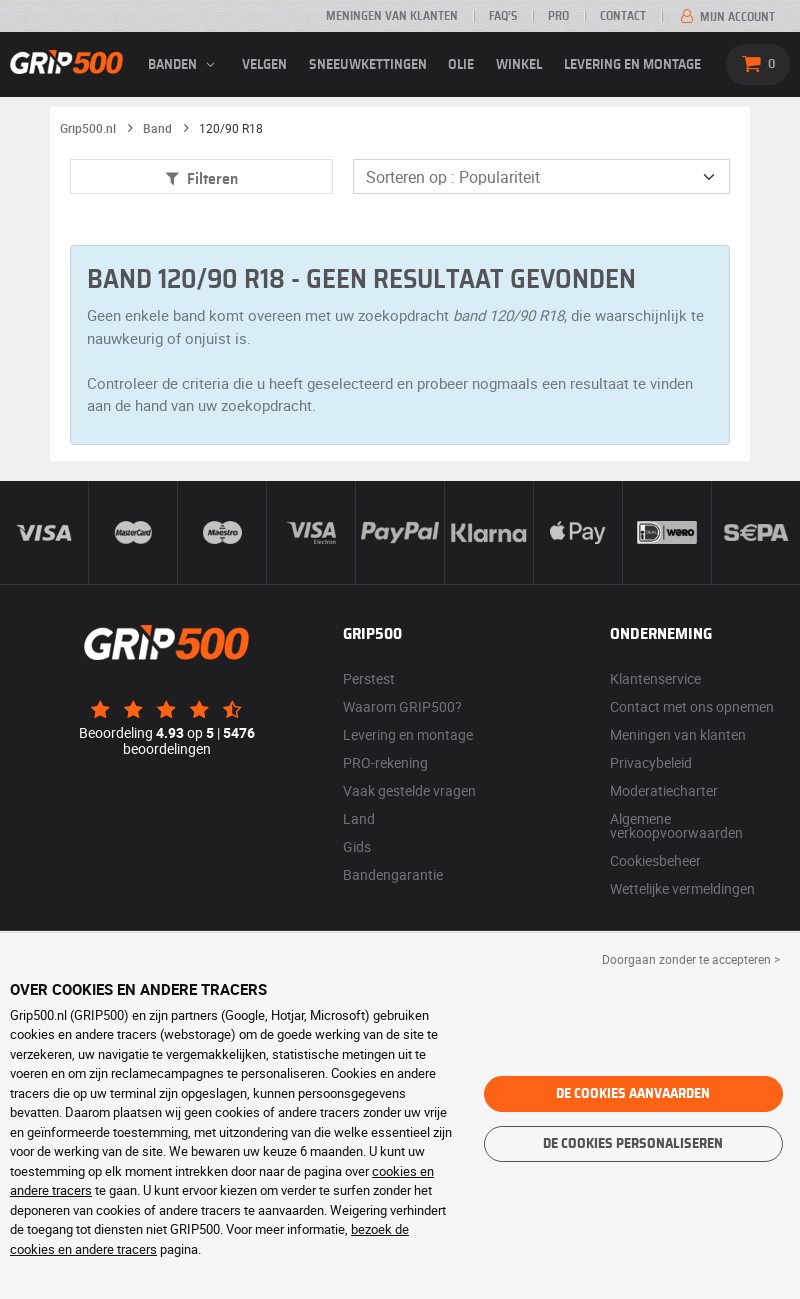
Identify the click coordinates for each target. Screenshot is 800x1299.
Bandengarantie (393, 874)
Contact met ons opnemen (692, 706)
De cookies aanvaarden (633, 1094)
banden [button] (184, 65)
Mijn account (726, 17)
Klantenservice (655, 678)
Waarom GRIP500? (402, 706)
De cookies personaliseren (633, 1144)
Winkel (519, 65)
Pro (558, 16)
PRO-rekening (385, 762)
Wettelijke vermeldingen (682, 888)
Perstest (369, 678)
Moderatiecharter (664, 790)
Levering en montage (632, 65)
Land (359, 818)
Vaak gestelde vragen (409, 790)
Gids (357, 846)
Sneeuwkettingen (368, 65)
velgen (264, 65)
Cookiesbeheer (655, 860)
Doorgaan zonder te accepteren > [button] (691, 959)
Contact (623, 16)
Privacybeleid (651, 762)
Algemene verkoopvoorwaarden (676, 825)
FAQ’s (503, 16)
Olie (461, 65)
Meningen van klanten (392, 16)
